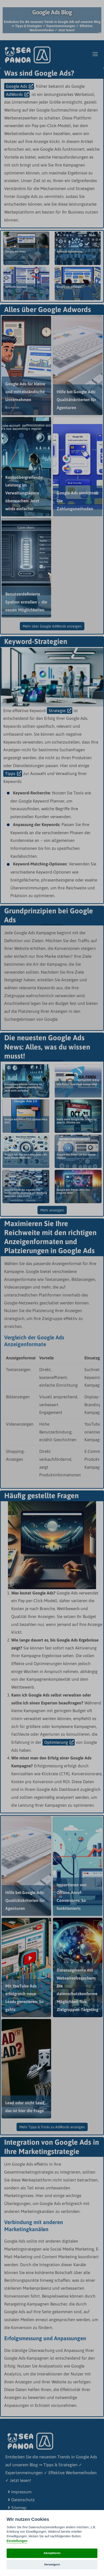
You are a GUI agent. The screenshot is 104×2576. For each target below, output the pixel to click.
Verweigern (52, 2564)
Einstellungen (17, 2541)
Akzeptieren (51, 2553)
